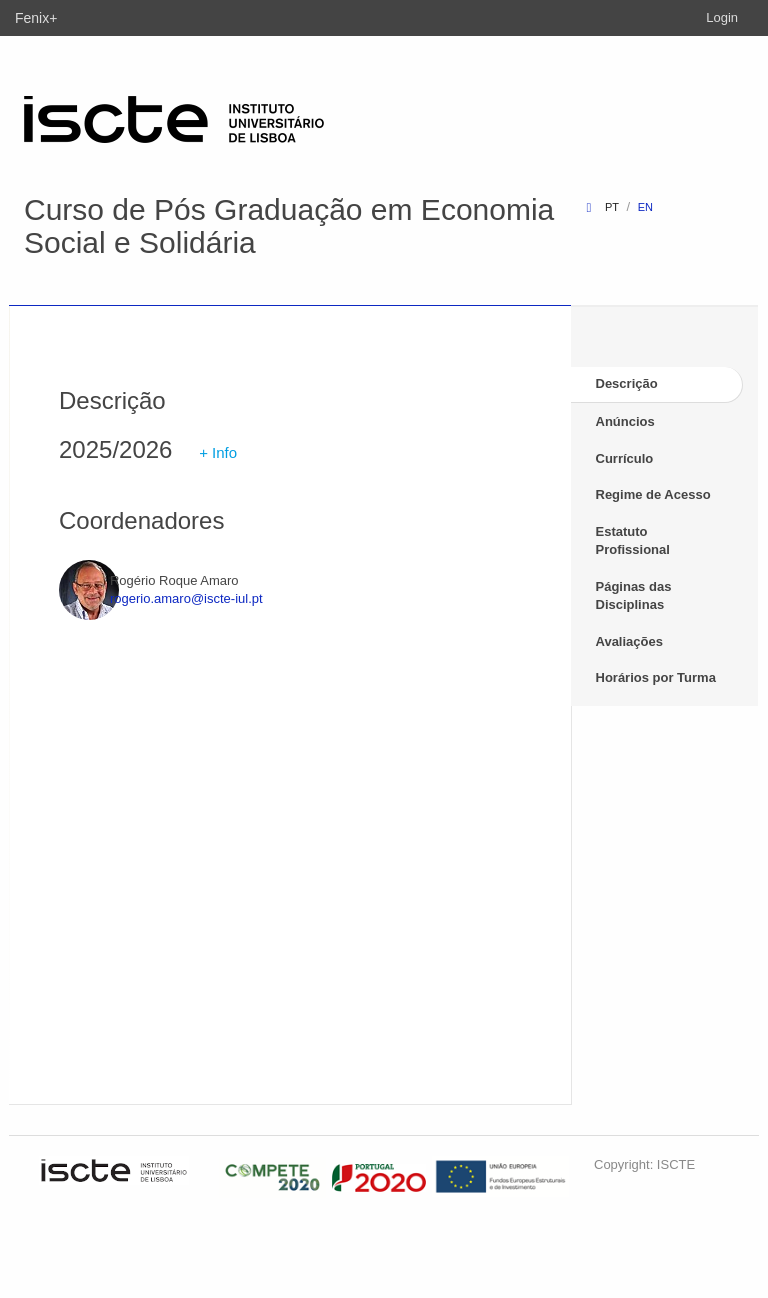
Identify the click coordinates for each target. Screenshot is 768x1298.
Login (722, 17)
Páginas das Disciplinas (634, 596)
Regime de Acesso (653, 494)
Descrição (627, 383)
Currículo (625, 458)
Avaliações (629, 641)
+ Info (218, 452)
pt (612, 207)
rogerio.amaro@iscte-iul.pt (186, 598)
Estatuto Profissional (633, 541)
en (645, 207)
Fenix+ (36, 18)
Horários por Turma (656, 677)
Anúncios (625, 421)
